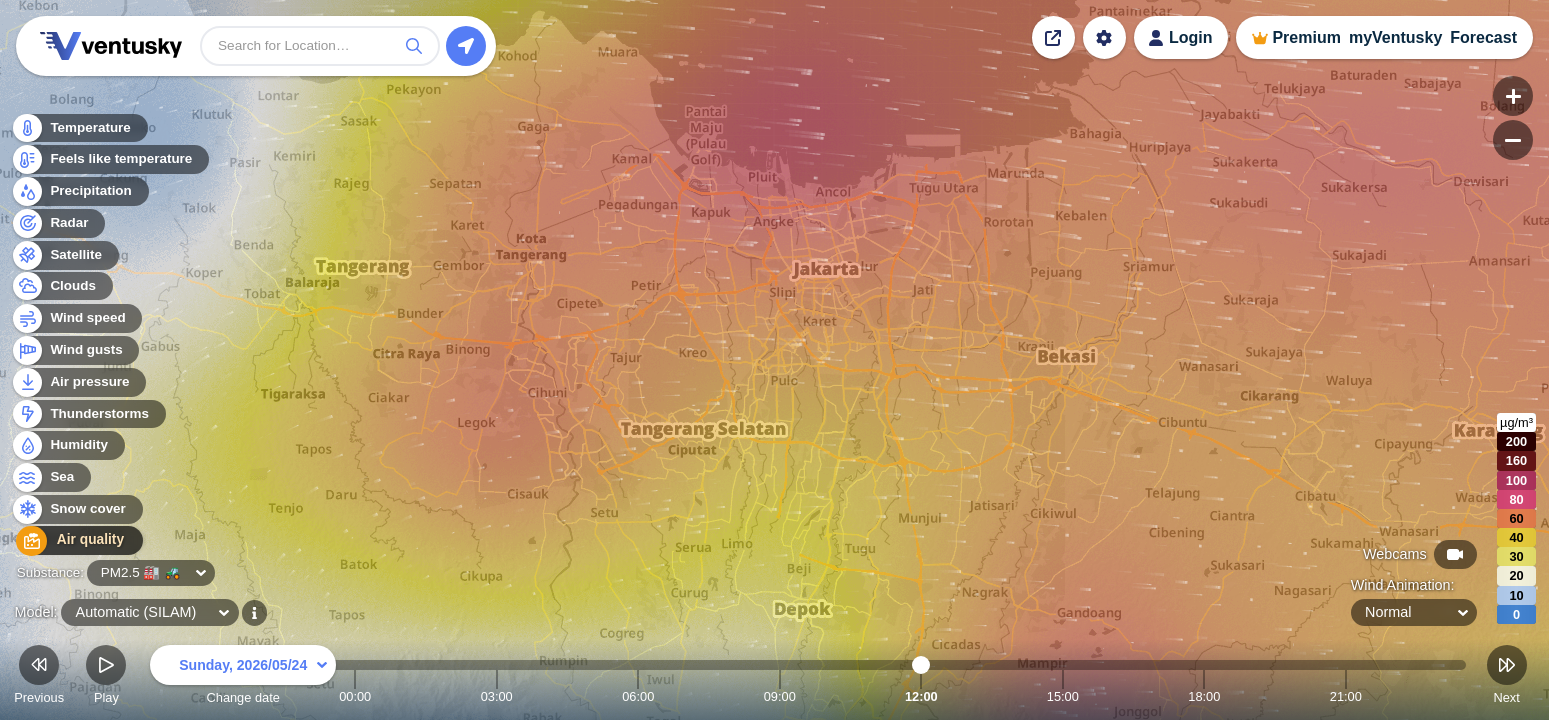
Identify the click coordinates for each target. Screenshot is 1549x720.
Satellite (64, 256)
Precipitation (79, 193)
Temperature (79, 129)
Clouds (61, 288)
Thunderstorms (88, 415)
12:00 (921, 696)
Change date (243, 677)
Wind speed (76, 320)
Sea (50, 479)
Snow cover (76, 511)
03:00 (497, 696)
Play (106, 677)
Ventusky (108, 46)
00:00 (355, 696)
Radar (58, 224)
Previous (39, 677)
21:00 (1346, 696)
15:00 (1063, 696)
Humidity (67, 447)
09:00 (780, 696)
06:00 (638, 696)
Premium (1306, 37)
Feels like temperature (109, 161)
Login (1191, 37)
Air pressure (78, 383)
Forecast (1483, 37)
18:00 (1204, 696)
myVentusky (1395, 37)
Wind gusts (75, 352)
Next (1507, 677)
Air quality (71, 542)
